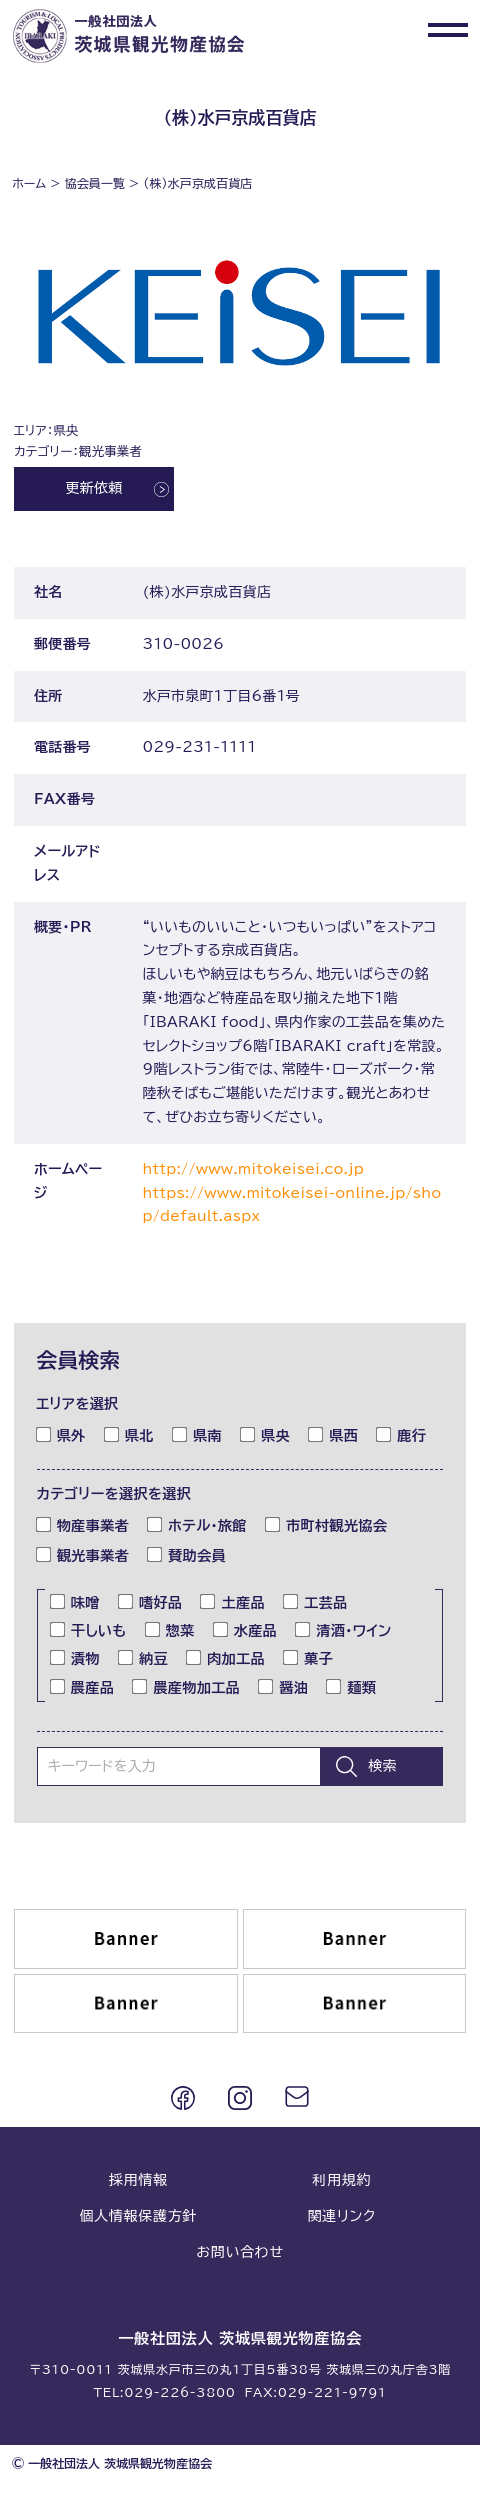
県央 (265, 1434)
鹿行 (401, 1434)
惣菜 (170, 1630)
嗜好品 (150, 1601)
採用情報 (138, 2180)
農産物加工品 (186, 1686)
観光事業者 (83, 1555)
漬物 (75, 1658)
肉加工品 (226, 1658)
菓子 (308, 1658)
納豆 (143, 1658)
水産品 (245, 1630)
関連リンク (342, 2216)
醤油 (283, 1686)
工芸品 (315, 1601)
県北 (129, 1434)
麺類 (351, 1686)
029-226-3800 (180, 2393)
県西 (333, 1434)
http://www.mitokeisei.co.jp (253, 1169)
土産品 (232, 1601)
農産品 (82, 1686)
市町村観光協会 (326, 1525)
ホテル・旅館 (197, 1525)
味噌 (75, 1601)
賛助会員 (187, 1555)
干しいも (89, 1630)
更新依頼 (94, 489)
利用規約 (341, 2180)
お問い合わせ (239, 2252)
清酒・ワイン (343, 1630)
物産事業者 (83, 1525)
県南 (197, 1434)
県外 (61, 1434)
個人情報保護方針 (138, 2216)
